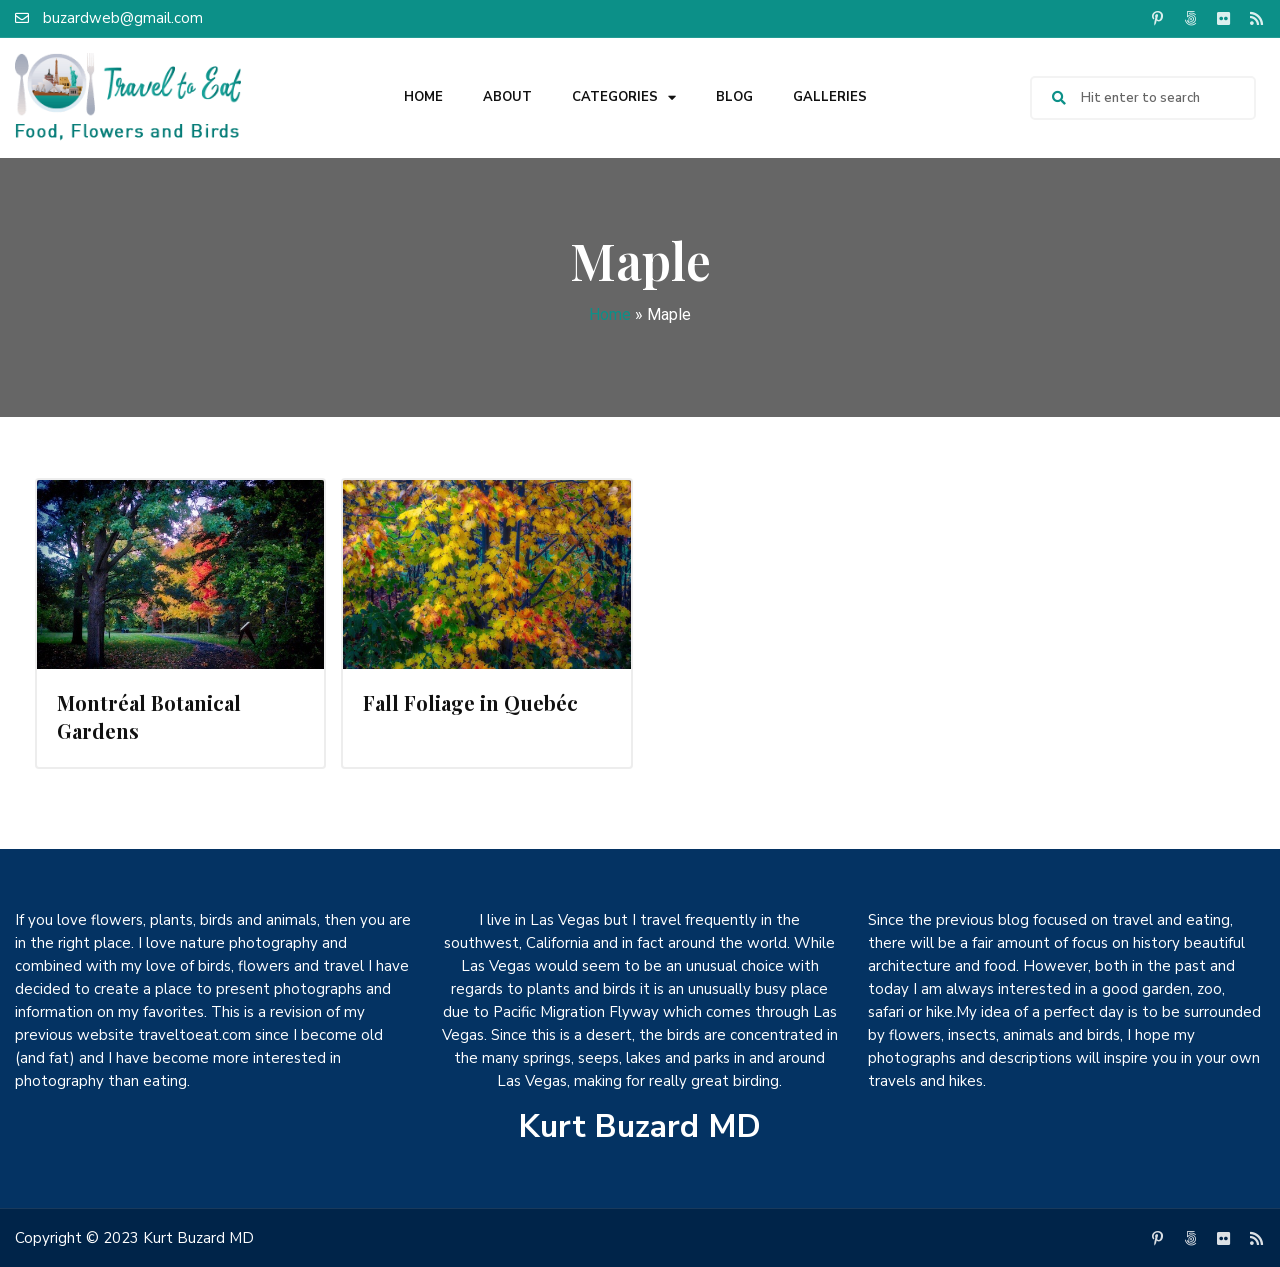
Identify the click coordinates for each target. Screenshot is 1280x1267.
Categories (624, 97)
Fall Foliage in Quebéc (470, 702)
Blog (734, 97)
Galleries (830, 97)
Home (423, 97)
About (507, 97)
